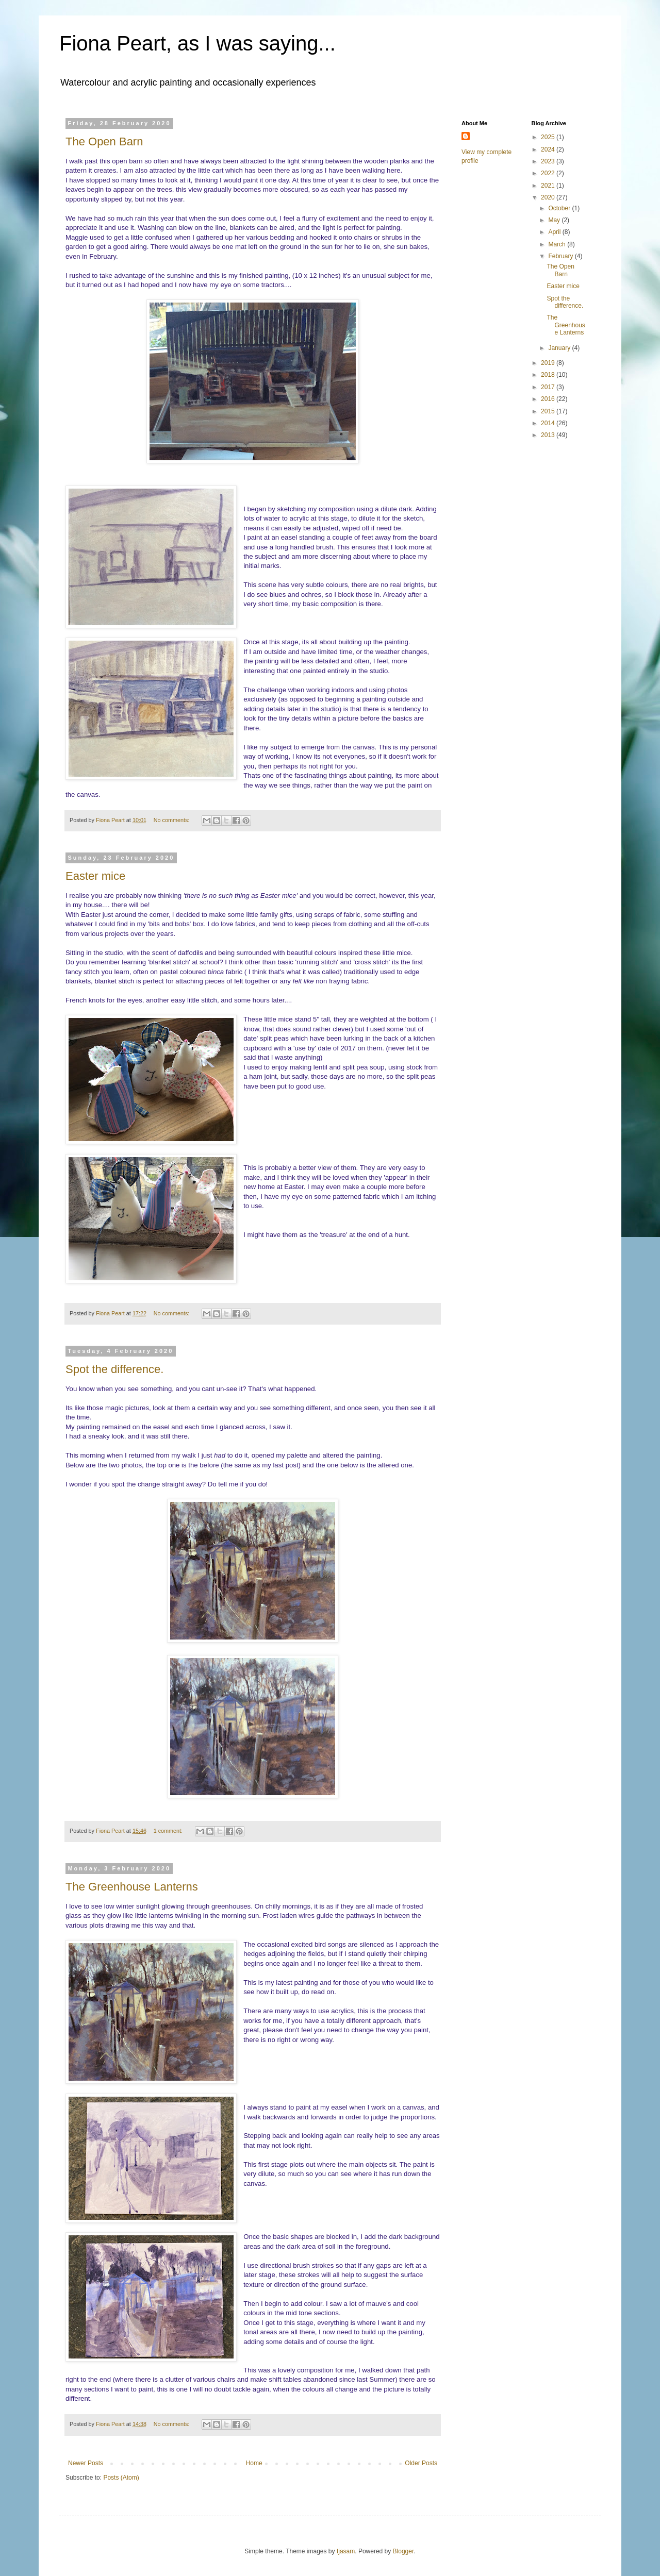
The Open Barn (104, 141)
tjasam (346, 2551)
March (557, 244)
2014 (548, 423)
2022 (548, 173)
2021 (548, 185)
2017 (548, 387)
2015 (548, 411)
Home (254, 2463)
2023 (548, 161)
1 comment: (169, 1831)
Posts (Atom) (121, 2477)
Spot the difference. (114, 1369)
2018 (548, 374)
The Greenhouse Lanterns (131, 1886)
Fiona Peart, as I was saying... (197, 43)
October (560, 208)
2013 (548, 435)
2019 (548, 362)
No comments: (172, 820)
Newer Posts (85, 2463)
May (555, 220)
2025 (548, 137)
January (560, 348)
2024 (548, 149)
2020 (548, 197)
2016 (548, 399)
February (561, 256)
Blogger (403, 2551)
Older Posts (421, 2463)
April (555, 232)
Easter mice (95, 875)
